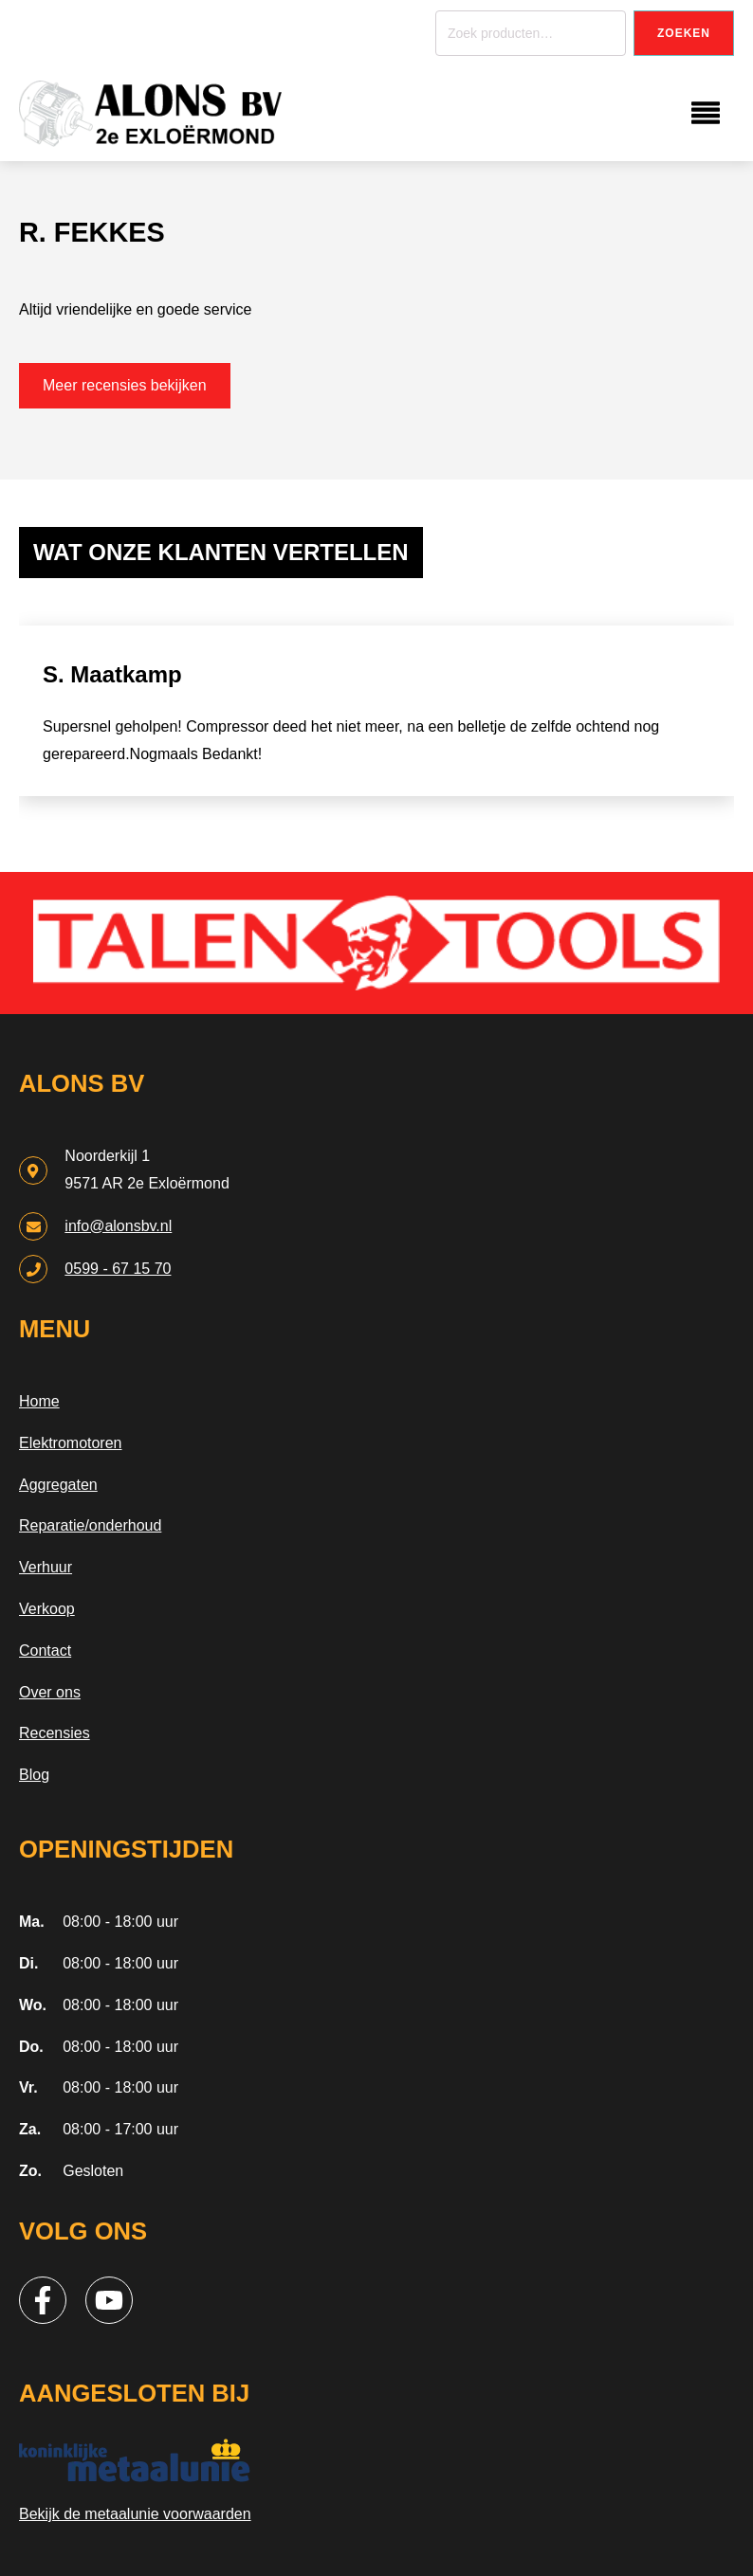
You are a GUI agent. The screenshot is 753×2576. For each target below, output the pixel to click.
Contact (45, 1650)
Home (39, 1401)
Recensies (54, 1733)
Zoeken (683, 33)
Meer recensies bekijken (125, 385)
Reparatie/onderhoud (90, 1525)
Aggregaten (58, 1485)
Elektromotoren (70, 1443)
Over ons (50, 1692)
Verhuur (45, 1567)
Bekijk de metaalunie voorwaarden (135, 2514)
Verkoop (47, 1609)
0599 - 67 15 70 (117, 1269)
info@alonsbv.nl (118, 1226)
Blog (34, 1775)
